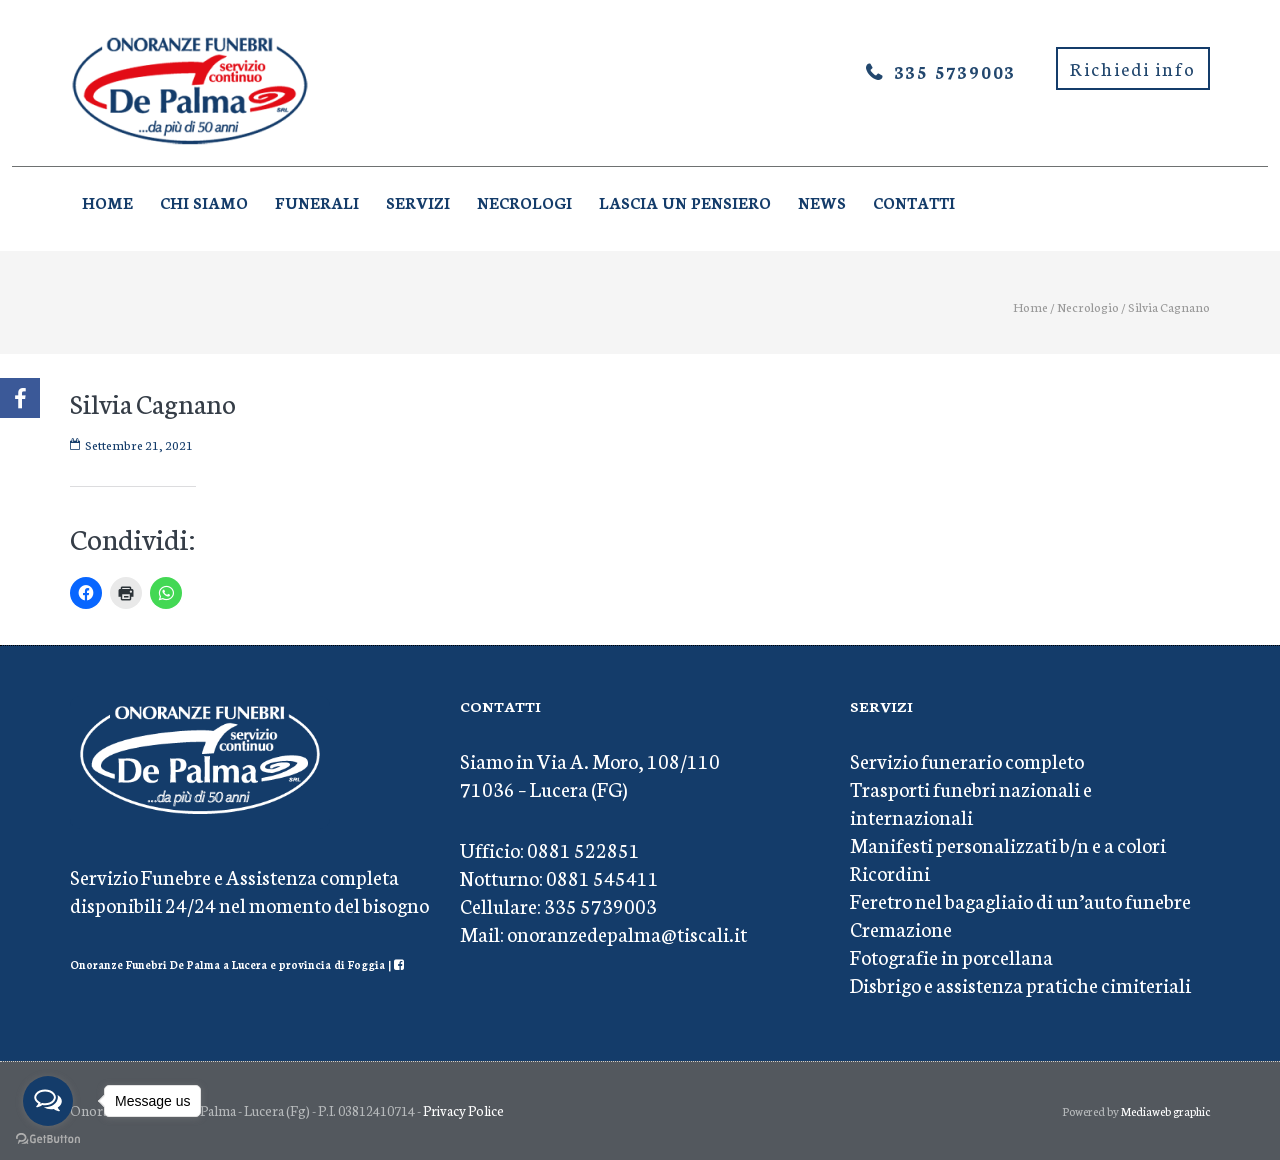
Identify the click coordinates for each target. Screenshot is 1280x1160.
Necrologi (524, 202)
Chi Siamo (204, 202)
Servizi (418, 202)
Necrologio (1088, 306)
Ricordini (890, 872)
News (822, 202)
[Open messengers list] (48, 1101)
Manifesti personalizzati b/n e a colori (1008, 844)
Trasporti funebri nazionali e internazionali (971, 802)
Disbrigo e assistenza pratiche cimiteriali (1020, 984)
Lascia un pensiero (685, 202)
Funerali (317, 202)
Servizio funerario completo (967, 760)
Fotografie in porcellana (951, 956)
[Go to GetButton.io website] (48, 1139)
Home (107, 202)
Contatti (914, 202)
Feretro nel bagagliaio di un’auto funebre (1020, 900)
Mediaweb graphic (1165, 1111)
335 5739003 (955, 71)
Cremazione (901, 928)
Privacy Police (463, 1110)
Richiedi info (1133, 68)
